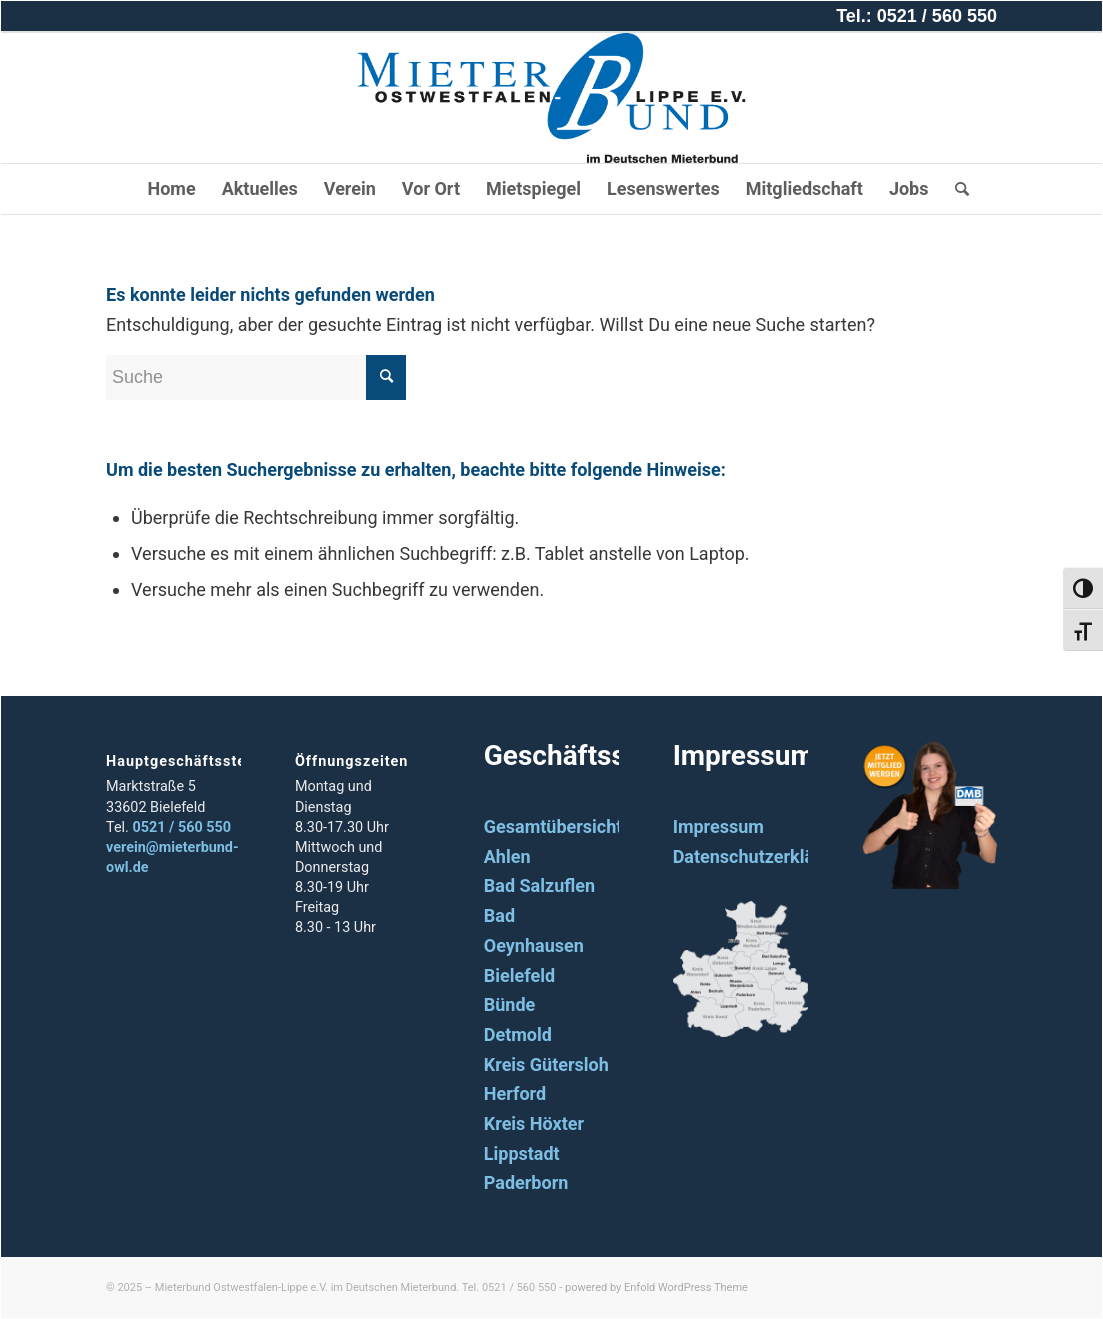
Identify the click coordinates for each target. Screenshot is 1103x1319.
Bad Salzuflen (539, 885)
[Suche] (955, 189)
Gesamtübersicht (553, 826)
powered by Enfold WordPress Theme (656, 1287)
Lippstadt (522, 1153)
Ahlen (507, 856)
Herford (515, 1093)
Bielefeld (519, 975)
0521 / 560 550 (181, 827)
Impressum (718, 826)
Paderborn (526, 1182)
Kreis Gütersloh (546, 1064)
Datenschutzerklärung (762, 856)
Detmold (518, 1034)
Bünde (510, 1004)
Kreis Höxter (534, 1123)
